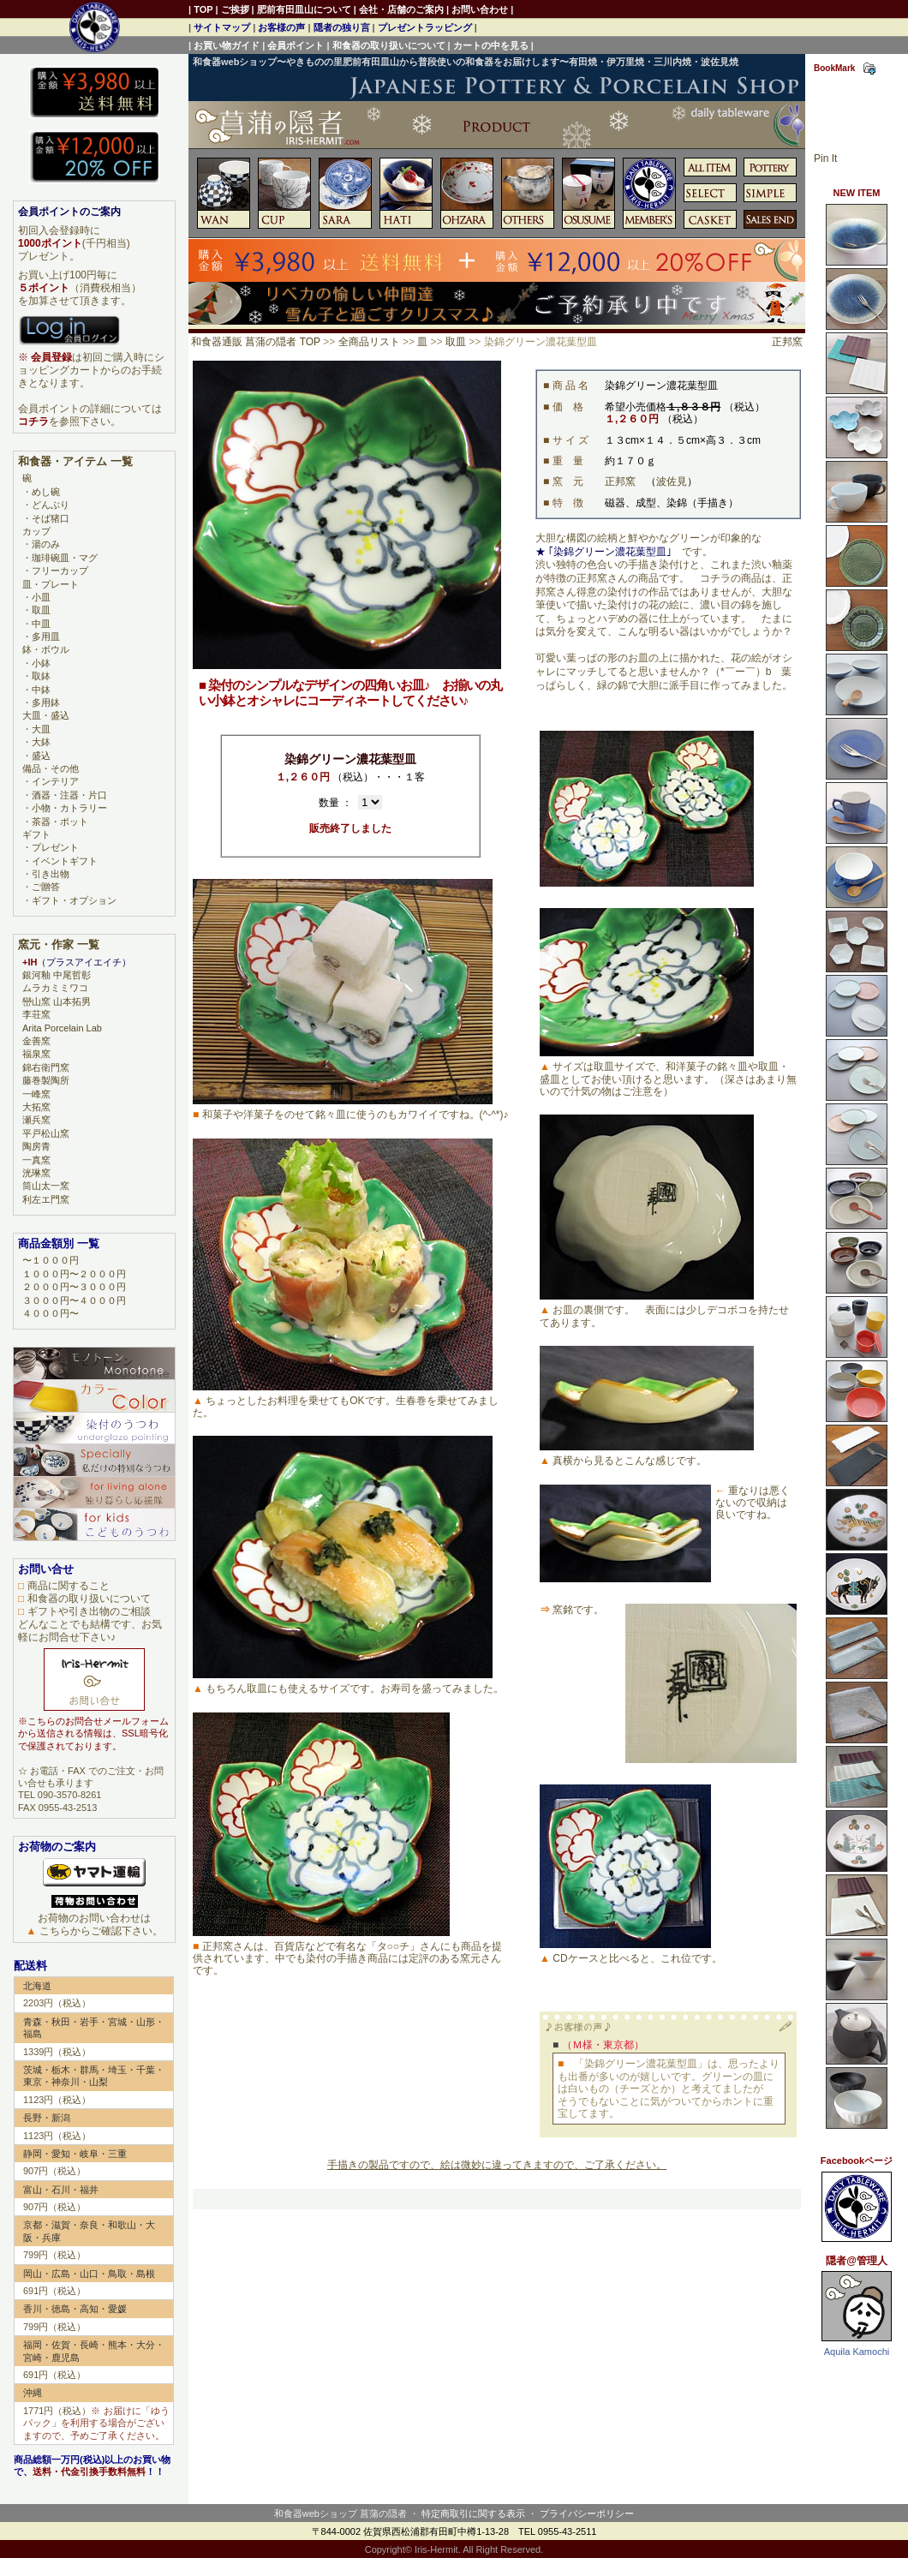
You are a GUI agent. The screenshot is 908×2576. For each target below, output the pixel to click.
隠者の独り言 (342, 27)
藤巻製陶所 (45, 1080)
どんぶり (50, 504)
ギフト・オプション (74, 900)
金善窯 (36, 1041)
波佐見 (671, 481)
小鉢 (41, 663)
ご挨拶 (235, 9)
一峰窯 (36, 1094)
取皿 (455, 342)
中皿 (41, 624)
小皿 (41, 597)
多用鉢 (46, 702)
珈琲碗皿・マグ (65, 558)
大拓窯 (36, 1107)
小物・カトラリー (69, 808)
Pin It (825, 158)
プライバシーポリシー (587, 2513)
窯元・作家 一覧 (58, 944)
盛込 (41, 755)
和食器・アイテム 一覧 (75, 461)
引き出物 (50, 874)
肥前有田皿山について (304, 9)
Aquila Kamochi (856, 2351)
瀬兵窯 (36, 1120)
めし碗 (46, 492)
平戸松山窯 (45, 1133)
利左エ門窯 (45, 1199)
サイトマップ (222, 27)
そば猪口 (50, 518)
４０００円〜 (50, 1313)
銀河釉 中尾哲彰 (56, 975)
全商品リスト (369, 342)
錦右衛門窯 (45, 1067)
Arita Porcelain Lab (62, 1028)
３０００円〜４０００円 (74, 1300)
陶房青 (36, 1146)
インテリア (55, 781)
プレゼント (55, 847)
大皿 (41, 729)
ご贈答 (46, 887)
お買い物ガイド (227, 45)
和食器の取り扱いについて (388, 45)
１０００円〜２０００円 (74, 1274)
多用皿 (46, 636)
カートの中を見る (491, 45)
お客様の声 (281, 27)
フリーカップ (60, 570)
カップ (36, 531)
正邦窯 (787, 342)
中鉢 (41, 689)
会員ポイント (295, 45)
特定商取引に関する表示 (473, 2513)
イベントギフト (65, 861)
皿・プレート (50, 584)
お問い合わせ (479, 9)
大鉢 (41, 742)
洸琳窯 (36, 1173)
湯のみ (46, 544)
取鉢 (41, 676)
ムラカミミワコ (55, 988)
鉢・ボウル (45, 649)
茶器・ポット (60, 821)
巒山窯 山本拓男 (56, 1001)
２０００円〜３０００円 (74, 1287)
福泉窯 (36, 1054)
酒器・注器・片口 (69, 795)
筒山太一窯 (45, 1185)
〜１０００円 (50, 1260)
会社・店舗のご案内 (401, 9)
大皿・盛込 (45, 715)
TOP (203, 9)
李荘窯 (36, 1014)
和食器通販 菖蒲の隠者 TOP (255, 342)
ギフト (36, 834)
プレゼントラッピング (425, 27)
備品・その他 (50, 768)
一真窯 (36, 1160)
